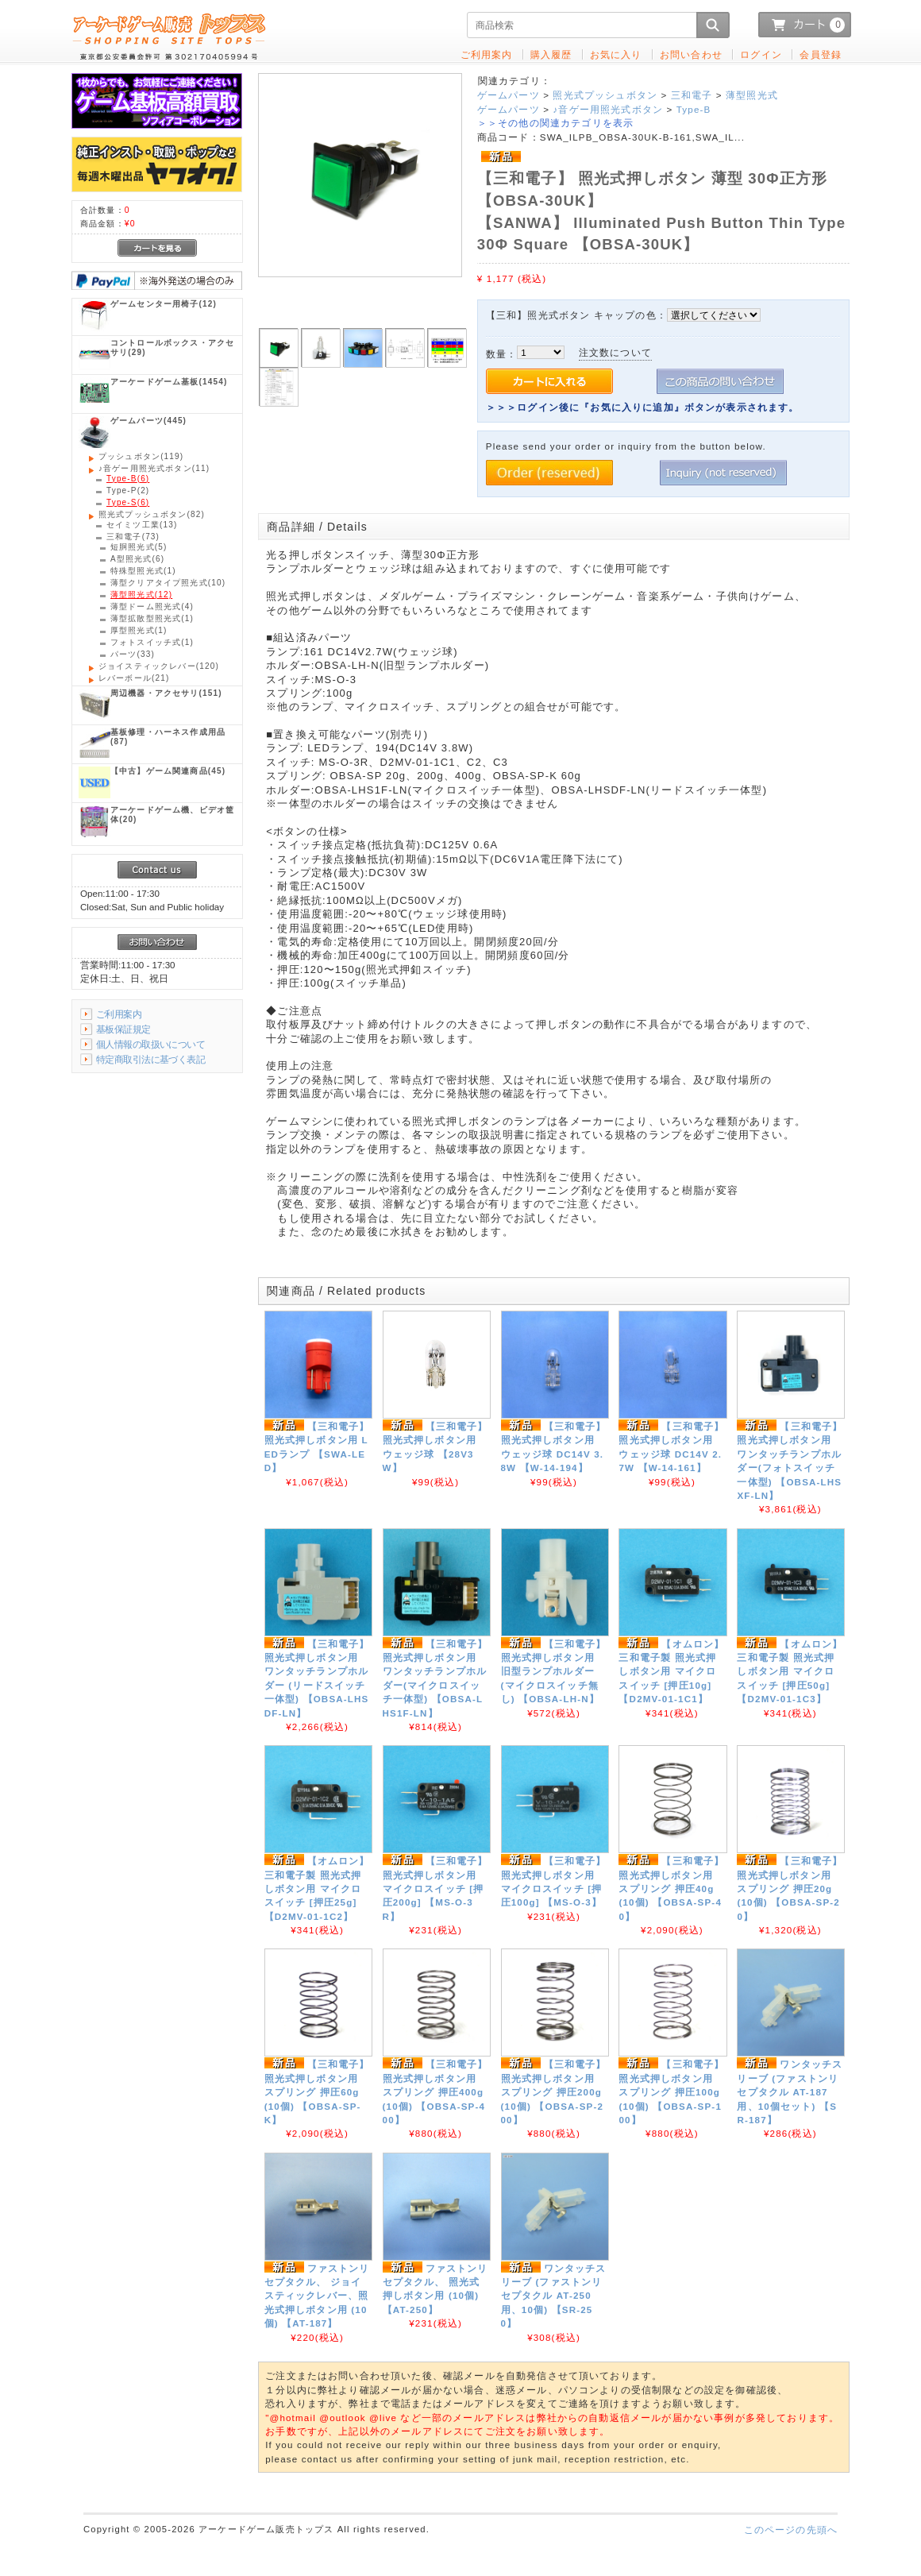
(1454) (168, 381)
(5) (139, 547)
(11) (154, 468)
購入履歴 (551, 54)
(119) (140, 456)
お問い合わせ (691, 54)
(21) (133, 678)
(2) (127, 490)
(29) (172, 347)
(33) (132, 654)
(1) (143, 570)
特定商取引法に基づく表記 (150, 1059)
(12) (163, 303)
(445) (148, 420)
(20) (172, 814)
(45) (167, 771)
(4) (152, 606)
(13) (141, 524)
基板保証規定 (123, 1029)
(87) (167, 737)
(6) (127, 478)
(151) (166, 693)
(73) (133, 536)
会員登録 (821, 54)
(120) (158, 666)
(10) (167, 582)
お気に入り (616, 54)
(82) (151, 514)
